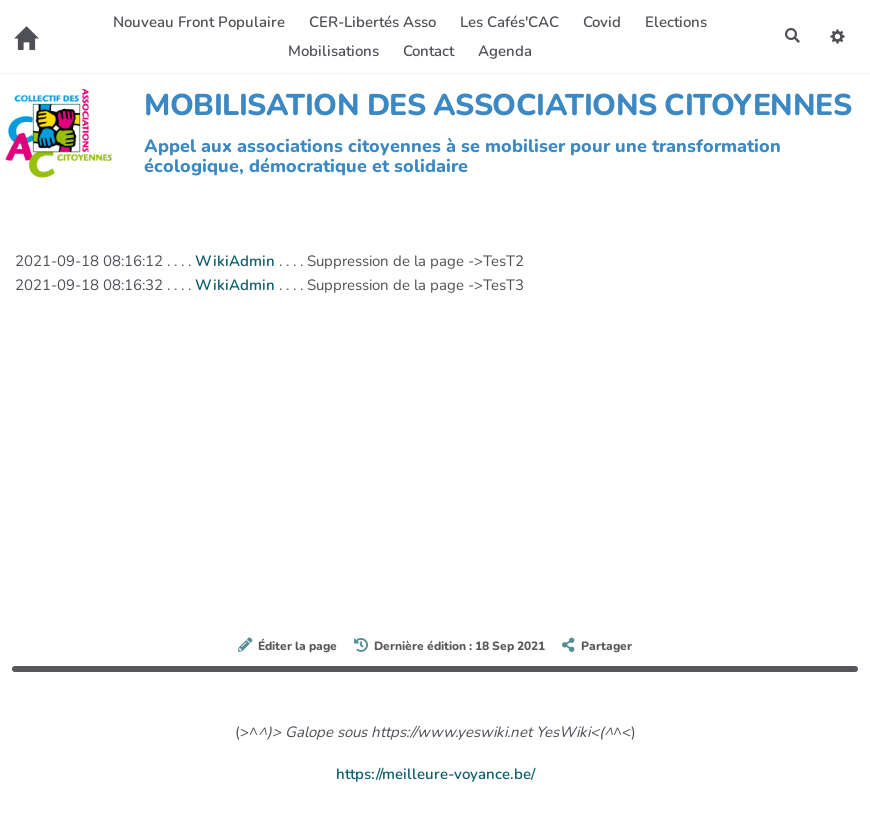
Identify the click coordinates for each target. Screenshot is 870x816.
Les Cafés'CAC (509, 22)
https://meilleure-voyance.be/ (435, 774)
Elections (676, 22)
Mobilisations (333, 51)
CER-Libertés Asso (372, 22)
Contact (428, 51)
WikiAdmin (235, 261)
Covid (602, 22)
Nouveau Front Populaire (199, 22)
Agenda (505, 51)
